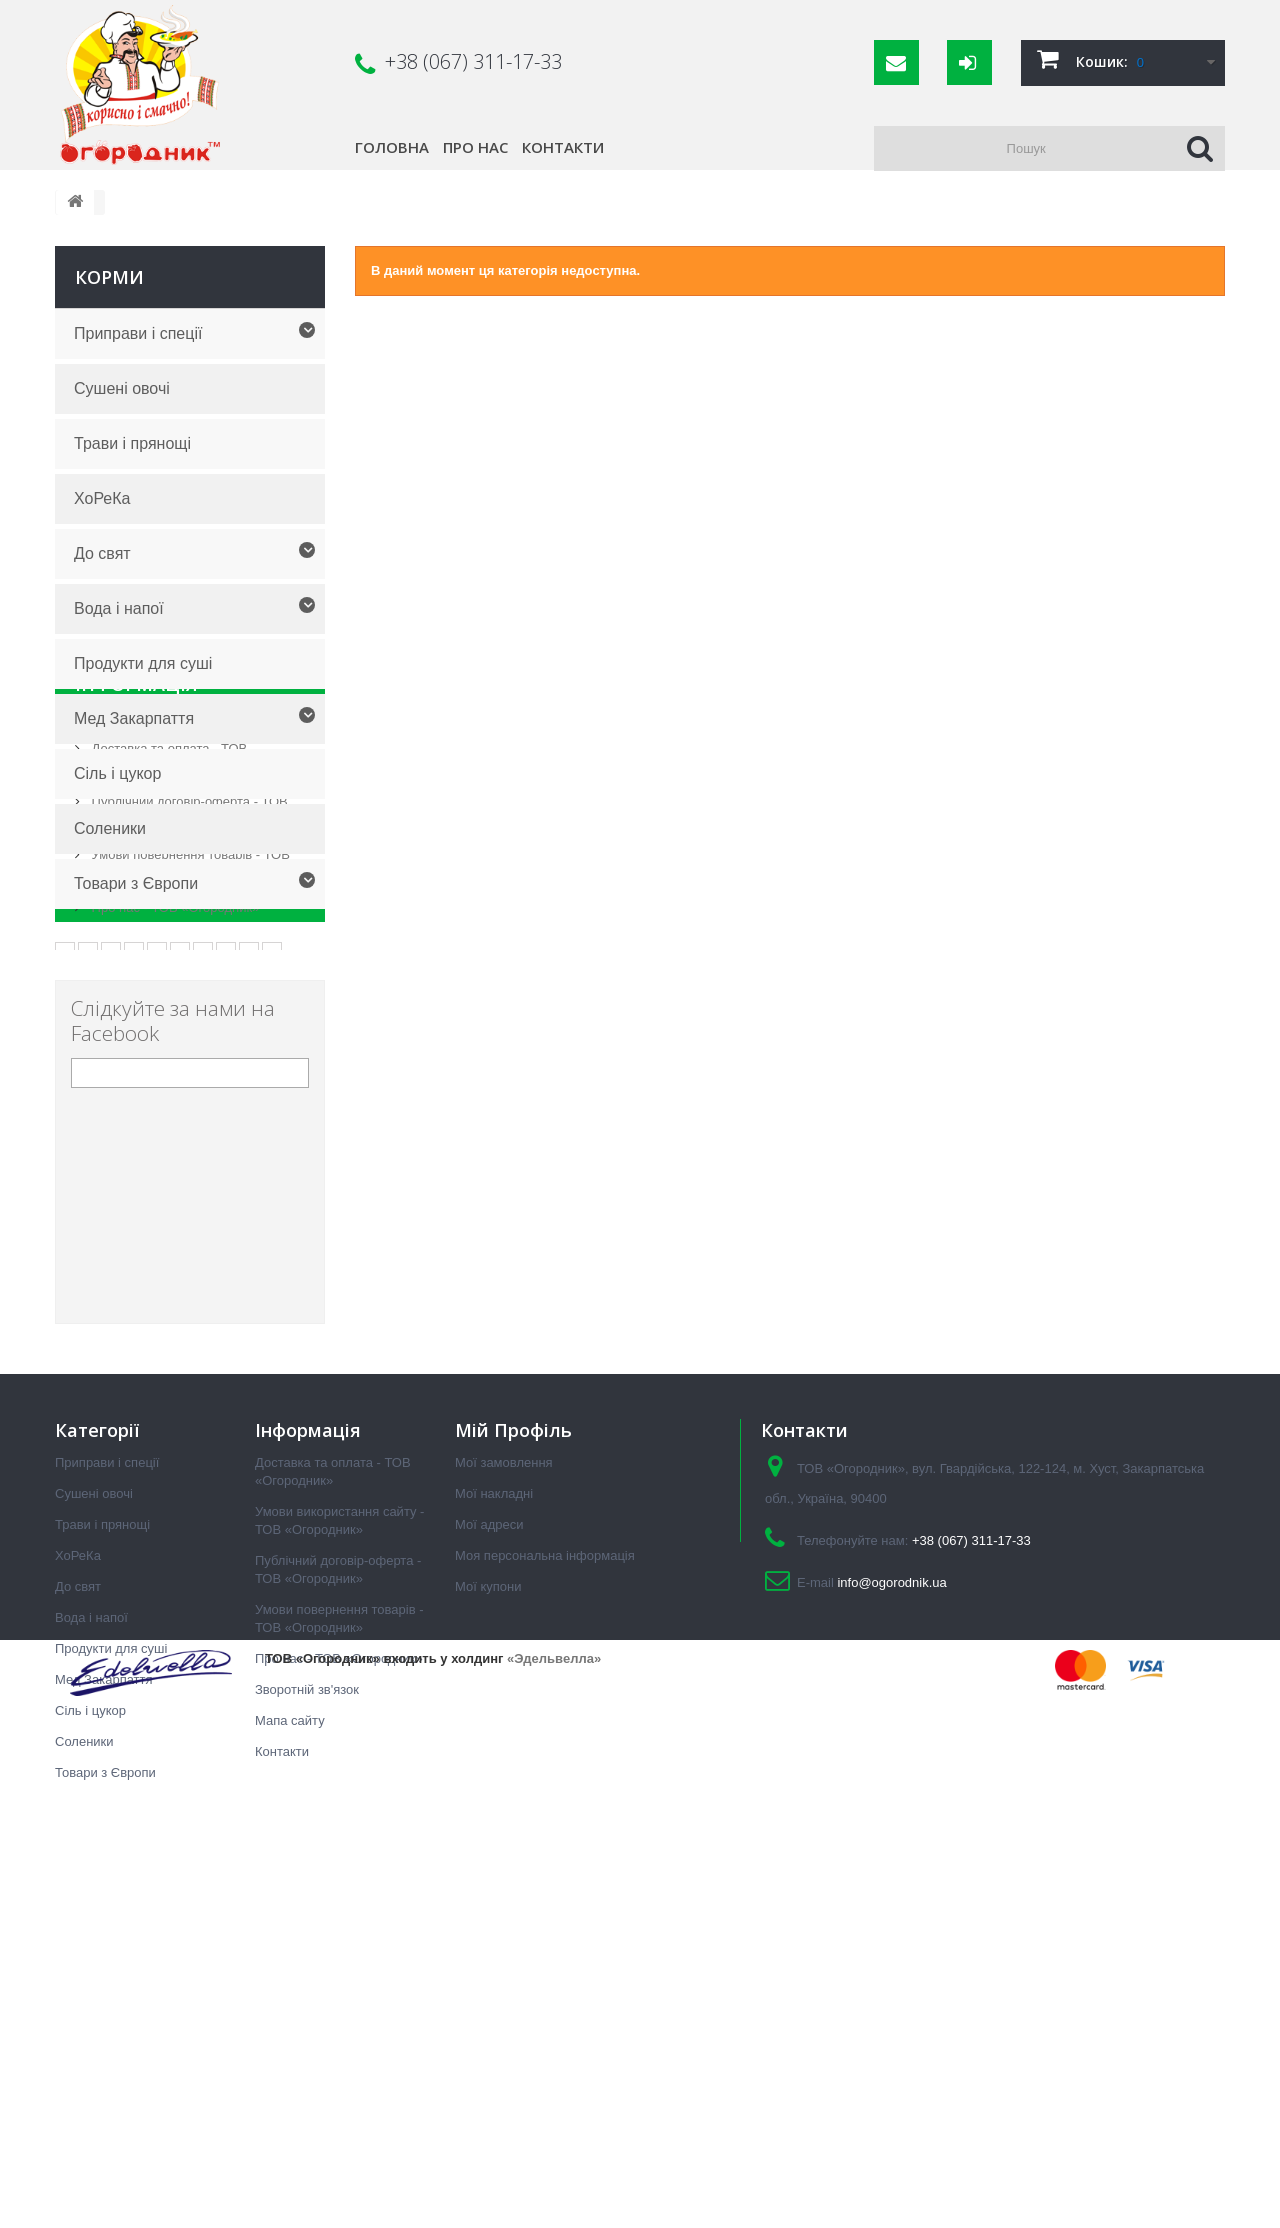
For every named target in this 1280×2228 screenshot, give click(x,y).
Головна (392, 147)
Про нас (475, 147)
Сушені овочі (122, 388)
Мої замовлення (504, 1829)
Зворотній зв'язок (307, 2056)
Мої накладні (494, 1860)
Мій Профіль (513, 1797)
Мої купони (488, 1953)
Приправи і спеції (138, 333)
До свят (102, 553)
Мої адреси (489, 1891)
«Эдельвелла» (554, 2186)
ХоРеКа (102, 498)
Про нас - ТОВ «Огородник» (173, 1175)
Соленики (110, 828)
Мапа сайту (290, 2087)
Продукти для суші (143, 663)
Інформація (136, 960)
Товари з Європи (136, 883)
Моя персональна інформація (545, 1922)
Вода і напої (119, 608)
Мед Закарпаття (134, 718)
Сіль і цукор (117, 773)
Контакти (563, 147)
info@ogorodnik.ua (891, 1949)
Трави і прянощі (132, 443)
